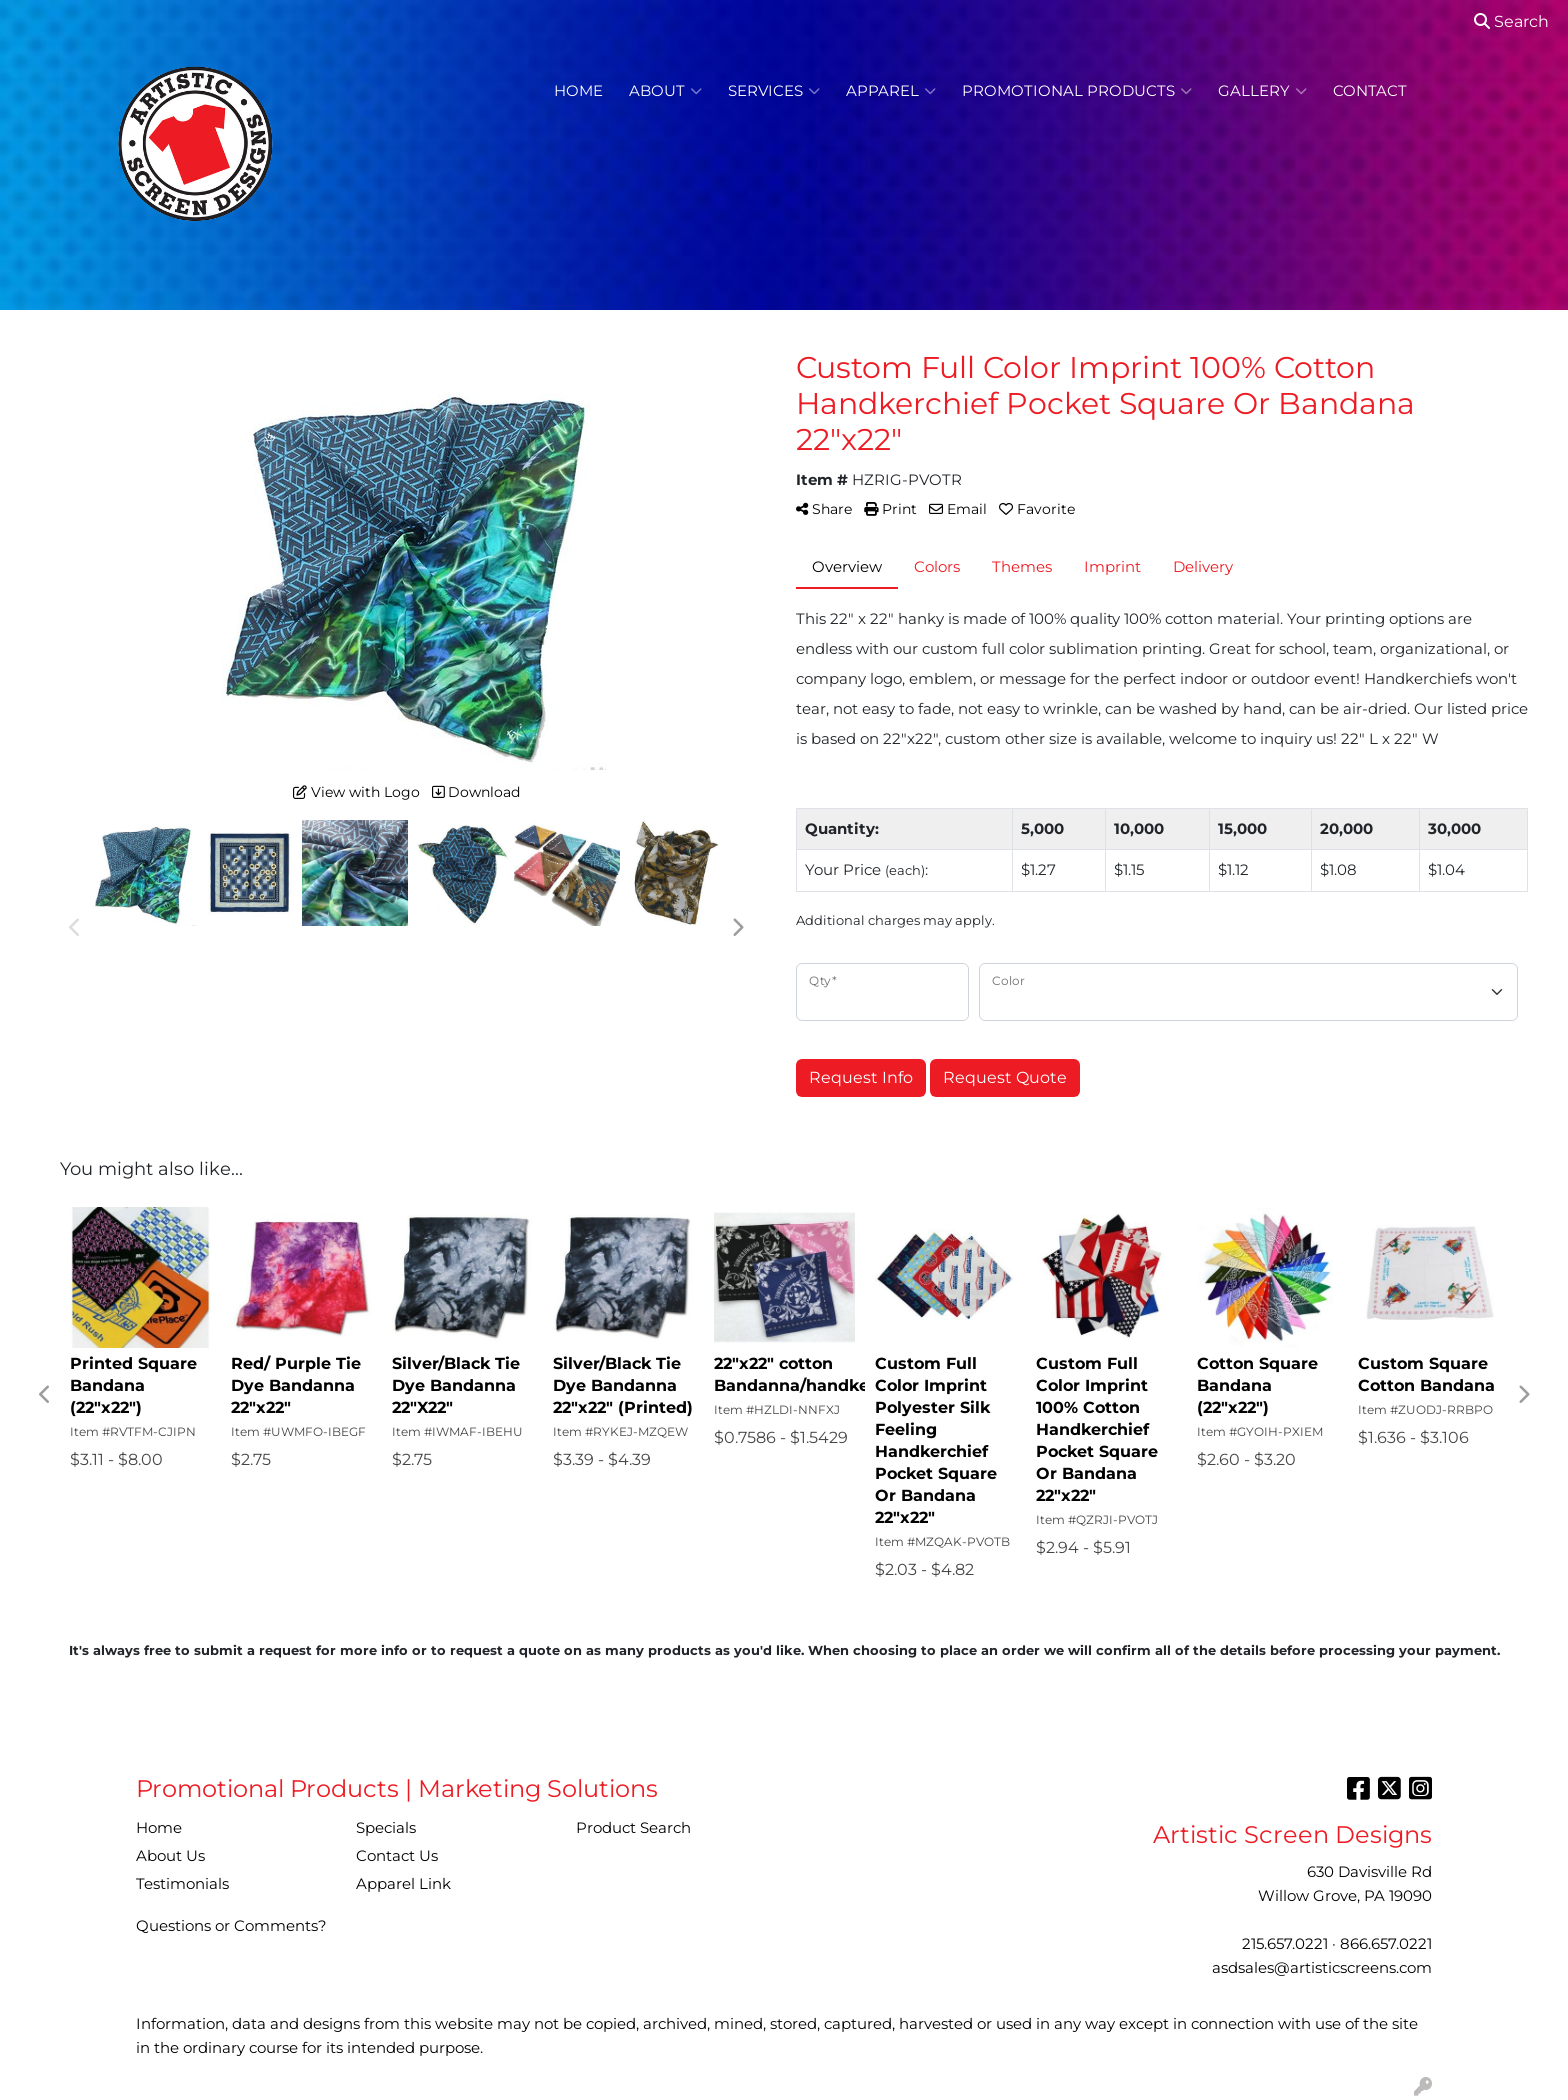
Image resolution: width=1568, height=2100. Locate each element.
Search (1511, 21)
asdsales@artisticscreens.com (1322, 1968)
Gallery (1262, 91)
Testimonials (182, 1884)
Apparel (891, 91)
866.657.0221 (1386, 1944)
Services (774, 91)
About (665, 91)
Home (578, 91)
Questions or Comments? (231, 1926)
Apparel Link (403, 1884)
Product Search (633, 1828)
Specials (386, 1828)
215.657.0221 (1285, 1944)
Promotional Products (1077, 91)
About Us (170, 1856)
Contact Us (397, 1856)
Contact (1370, 91)
